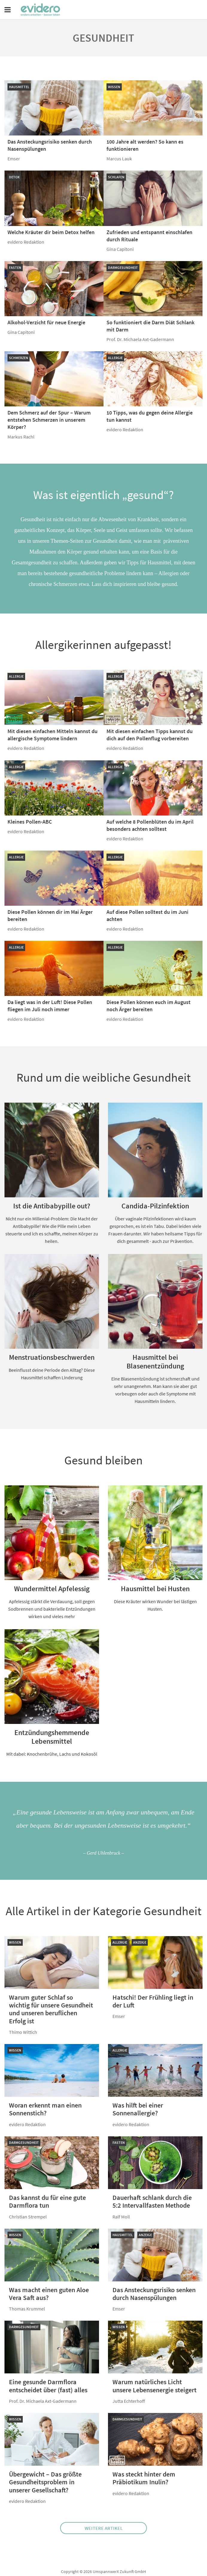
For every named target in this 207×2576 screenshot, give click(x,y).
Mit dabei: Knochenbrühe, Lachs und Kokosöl (51, 1754)
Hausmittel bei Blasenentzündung (155, 1362)
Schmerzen (18, 357)
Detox (14, 177)
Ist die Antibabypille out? (51, 1206)
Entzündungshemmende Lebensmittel (51, 1737)
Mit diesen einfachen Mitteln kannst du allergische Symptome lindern (52, 735)
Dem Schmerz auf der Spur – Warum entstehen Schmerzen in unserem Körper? (49, 419)
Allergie (115, 357)
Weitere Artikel (104, 2528)
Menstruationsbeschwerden (52, 1357)
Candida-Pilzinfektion (155, 1206)
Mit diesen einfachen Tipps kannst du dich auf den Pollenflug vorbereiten (149, 735)
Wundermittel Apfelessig (51, 1588)
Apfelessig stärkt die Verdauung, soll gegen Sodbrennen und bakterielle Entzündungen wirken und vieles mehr (51, 1608)
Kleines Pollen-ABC (29, 821)
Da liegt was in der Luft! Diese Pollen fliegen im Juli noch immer (49, 1006)
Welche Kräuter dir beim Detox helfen (51, 232)
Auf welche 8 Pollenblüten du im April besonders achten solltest (150, 825)
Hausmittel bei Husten (155, 1588)
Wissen (114, 87)
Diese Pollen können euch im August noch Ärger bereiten (148, 1006)
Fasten (15, 267)
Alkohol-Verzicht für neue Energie (46, 322)
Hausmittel (19, 87)
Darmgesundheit (123, 267)
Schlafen (116, 177)
